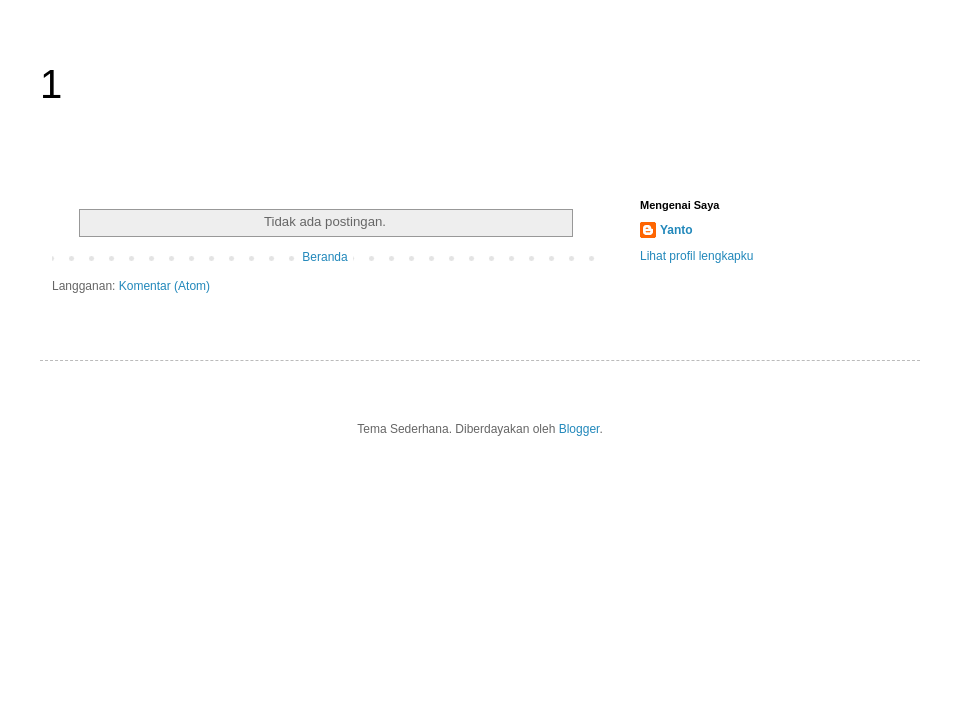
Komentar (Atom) (164, 286)
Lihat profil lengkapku (696, 256)
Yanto (676, 230)
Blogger (579, 429)
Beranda (324, 257)
